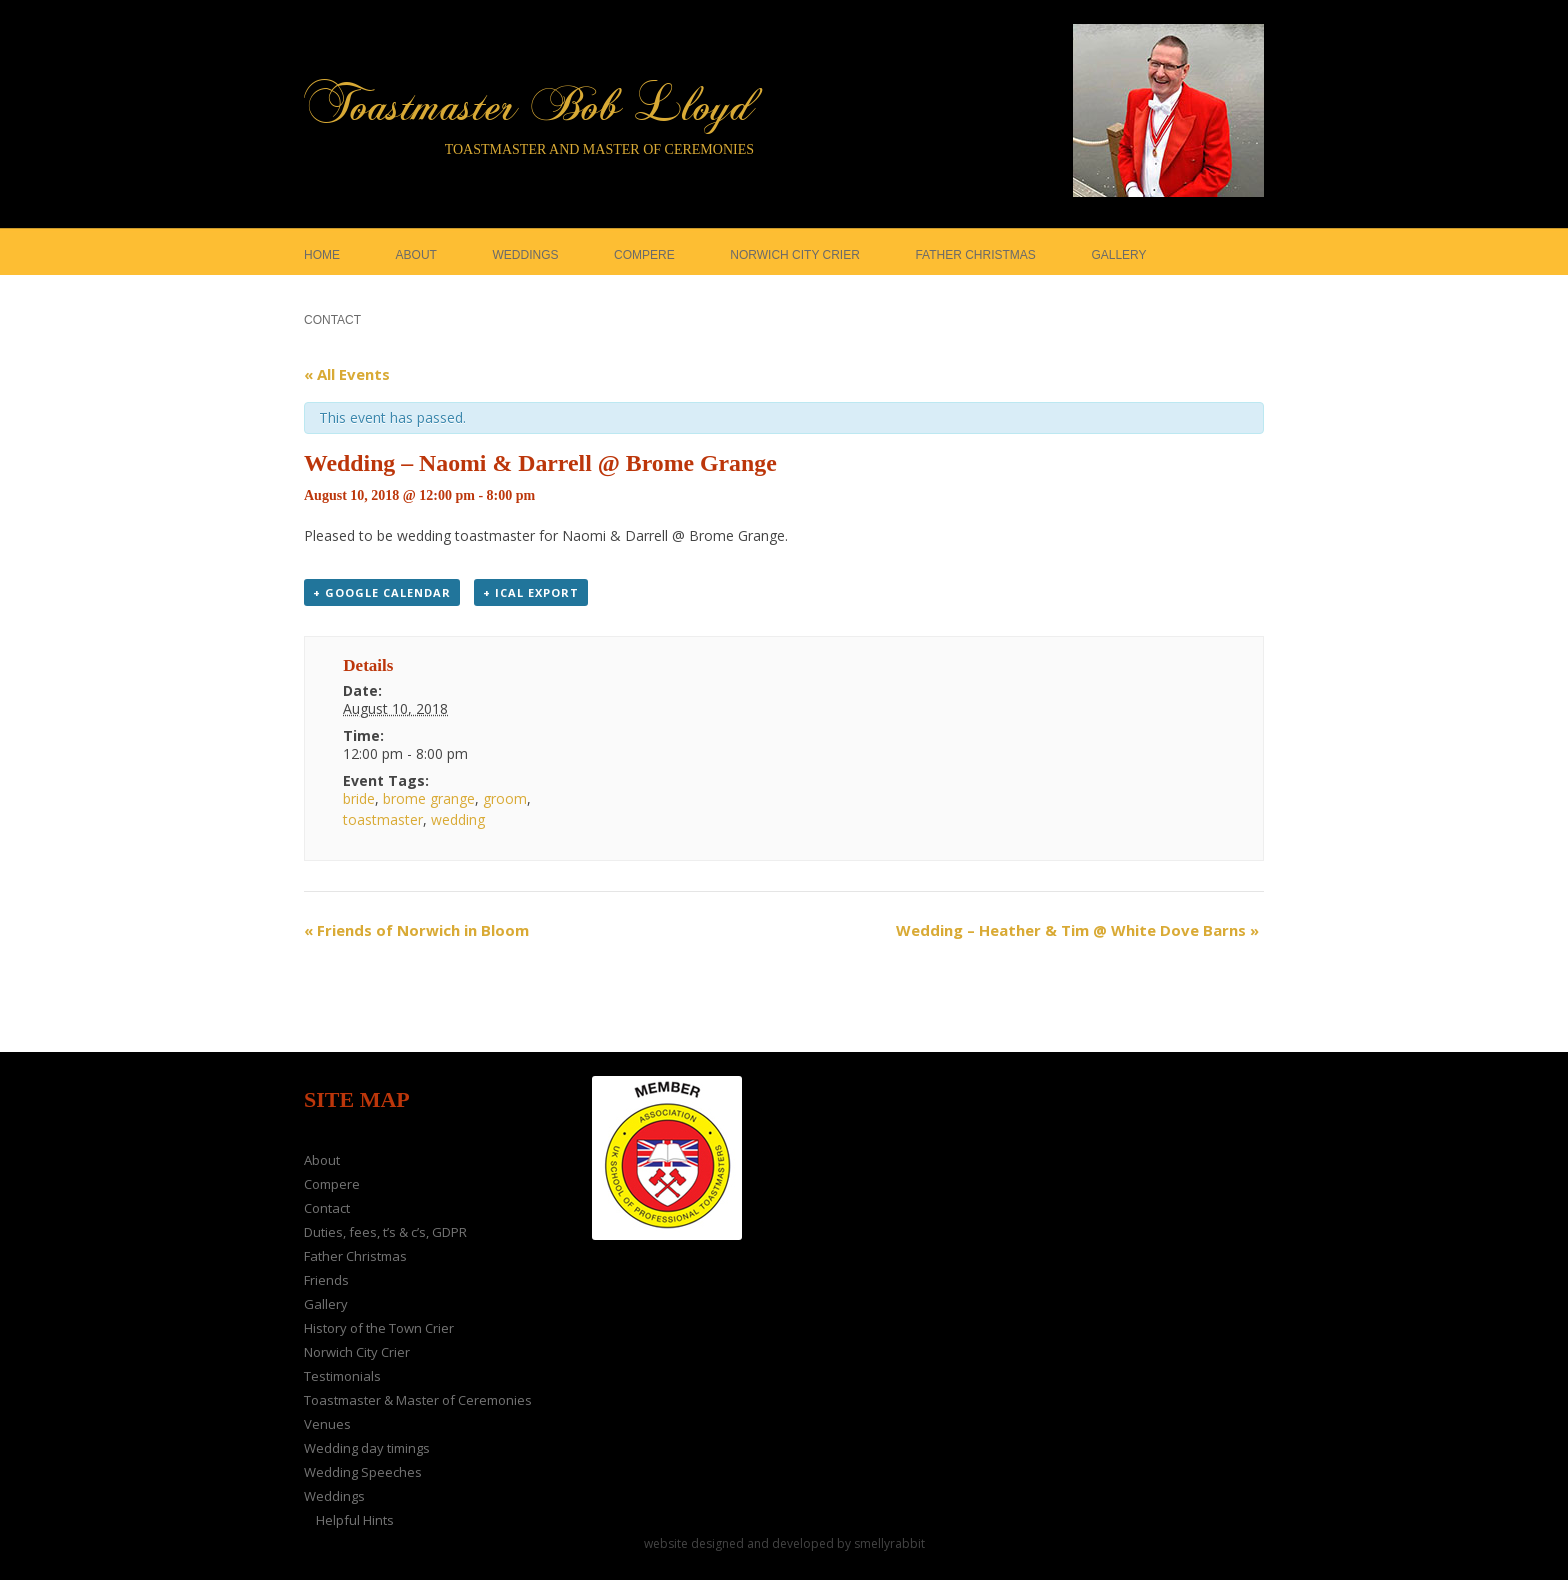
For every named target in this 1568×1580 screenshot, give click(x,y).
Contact (327, 1208)
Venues (327, 1424)
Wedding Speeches (363, 1472)
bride (359, 798)
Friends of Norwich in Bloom (416, 930)
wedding (458, 819)
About (322, 1160)
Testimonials (342, 1376)
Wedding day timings (367, 1448)
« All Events (347, 374)
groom (505, 798)
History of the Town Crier (379, 1328)
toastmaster (383, 819)
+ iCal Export (531, 592)
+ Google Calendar (382, 592)
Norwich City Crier (357, 1352)
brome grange (429, 798)
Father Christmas (355, 1256)
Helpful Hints (355, 1520)
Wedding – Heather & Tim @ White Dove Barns (1077, 930)
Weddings (334, 1496)
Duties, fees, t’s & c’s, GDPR (385, 1232)
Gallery (326, 1304)
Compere (332, 1184)
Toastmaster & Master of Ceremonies (418, 1400)
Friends (326, 1280)
